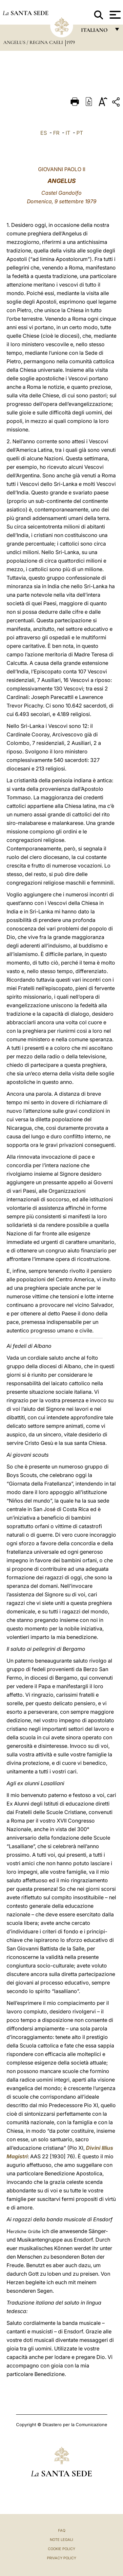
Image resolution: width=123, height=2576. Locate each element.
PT (79, 133)
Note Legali (61, 2539)
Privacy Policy (61, 2558)
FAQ (61, 2530)
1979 (70, 42)
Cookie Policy (61, 2548)
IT (68, 133)
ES (43, 133)
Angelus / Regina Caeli (33, 42)
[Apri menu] (114, 14)
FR (56, 133)
